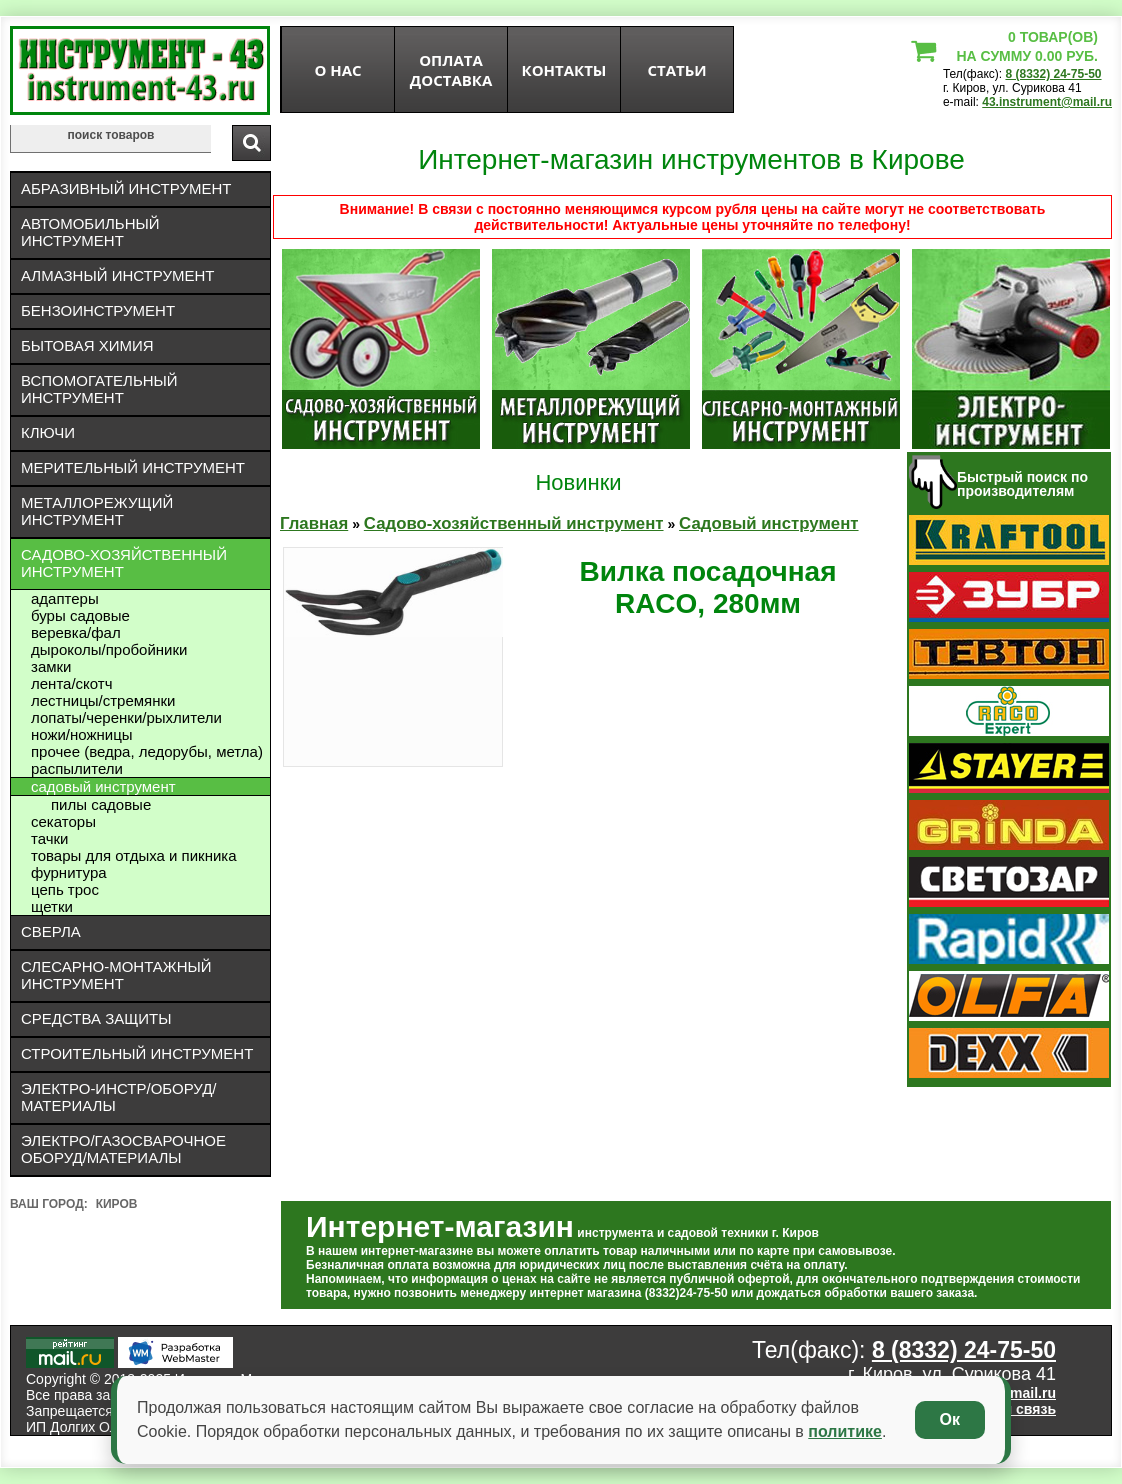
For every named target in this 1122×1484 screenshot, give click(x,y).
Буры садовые (80, 615)
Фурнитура (69, 872)
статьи (676, 70)
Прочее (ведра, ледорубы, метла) (147, 751)
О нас (337, 70)
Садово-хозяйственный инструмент (124, 563)
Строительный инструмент (137, 1053)
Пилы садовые (101, 804)
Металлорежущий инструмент (97, 511)
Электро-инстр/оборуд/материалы (119, 1097)
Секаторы (63, 821)
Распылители (77, 768)
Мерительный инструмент (133, 467)
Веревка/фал (76, 632)
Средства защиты (96, 1018)
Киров (117, 1204)
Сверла (51, 931)
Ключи (48, 432)
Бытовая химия (87, 345)
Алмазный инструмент (117, 275)
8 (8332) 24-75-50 (1053, 74)
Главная (314, 523)
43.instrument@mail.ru (1047, 102)
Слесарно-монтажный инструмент (116, 975)
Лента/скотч (72, 683)
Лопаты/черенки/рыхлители (126, 717)
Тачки (49, 838)
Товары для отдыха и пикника (134, 855)
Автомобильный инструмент (90, 232)
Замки (51, 666)
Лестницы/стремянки (103, 700)
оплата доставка (451, 70)
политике (845, 1431)
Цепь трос (65, 889)
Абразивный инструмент (126, 188)
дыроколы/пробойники (109, 649)
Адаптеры (65, 598)
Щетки (52, 906)
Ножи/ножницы (82, 734)
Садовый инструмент (103, 786)
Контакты (564, 70)
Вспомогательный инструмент (99, 389)
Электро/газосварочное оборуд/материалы (123, 1149)
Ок (950, 1419)
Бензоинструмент (98, 310)
